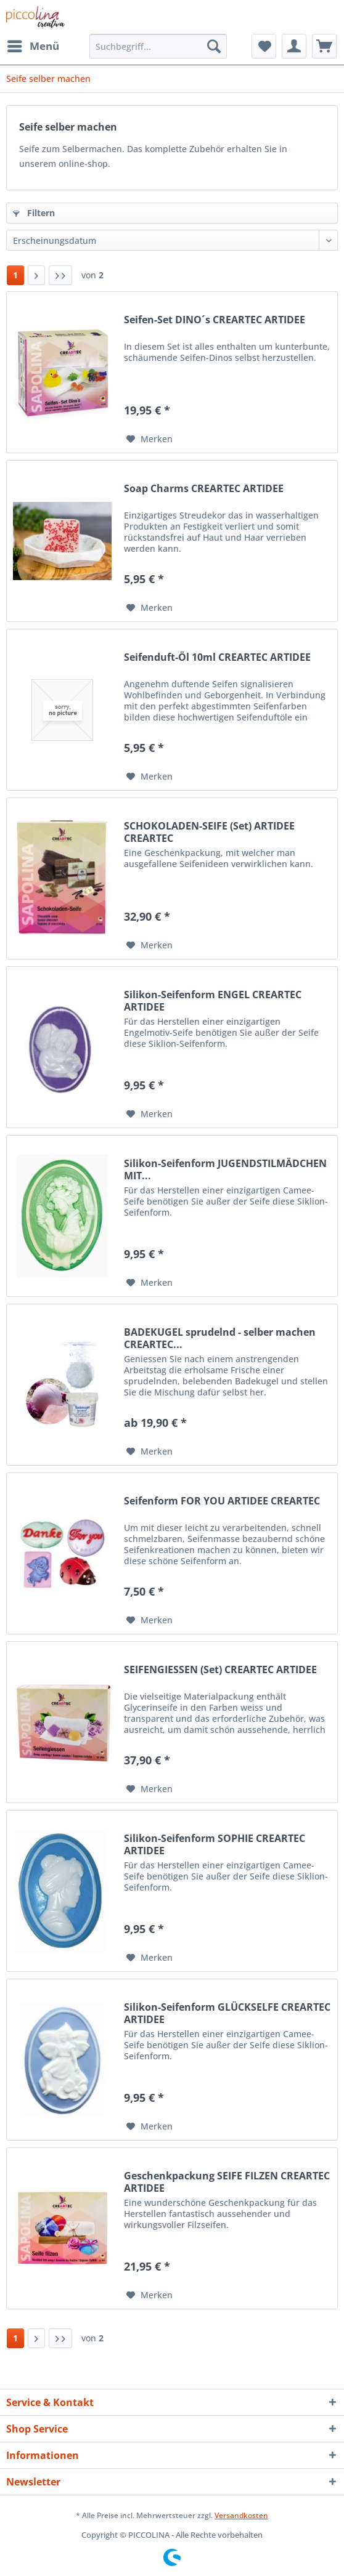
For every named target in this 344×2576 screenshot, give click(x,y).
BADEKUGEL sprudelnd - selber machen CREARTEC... (220, 1338)
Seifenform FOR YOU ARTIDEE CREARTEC (222, 1501)
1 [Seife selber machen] (15, 275)
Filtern (34, 213)
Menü (33, 44)
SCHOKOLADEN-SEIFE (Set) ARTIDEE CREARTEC (209, 832)
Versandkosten (241, 2515)
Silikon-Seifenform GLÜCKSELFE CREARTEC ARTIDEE (227, 2013)
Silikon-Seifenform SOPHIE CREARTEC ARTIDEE (214, 1844)
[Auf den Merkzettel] (149, 439)
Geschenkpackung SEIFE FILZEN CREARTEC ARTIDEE (227, 2182)
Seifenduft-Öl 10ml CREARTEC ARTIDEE (217, 657)
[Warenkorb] (324, 46)
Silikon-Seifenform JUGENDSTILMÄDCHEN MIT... (225, 1169)
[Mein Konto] (294, 46)
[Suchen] (214, 46)
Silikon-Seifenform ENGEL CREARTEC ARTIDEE (212, 1000)
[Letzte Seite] (60, 275)
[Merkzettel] (264, 46)
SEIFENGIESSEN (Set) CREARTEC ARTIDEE (220, 1669)
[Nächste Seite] (36, 275)
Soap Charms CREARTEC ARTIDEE (204, 488)
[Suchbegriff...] (158, 46)
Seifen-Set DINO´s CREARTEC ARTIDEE (214, 319)
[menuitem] (32, 46)
